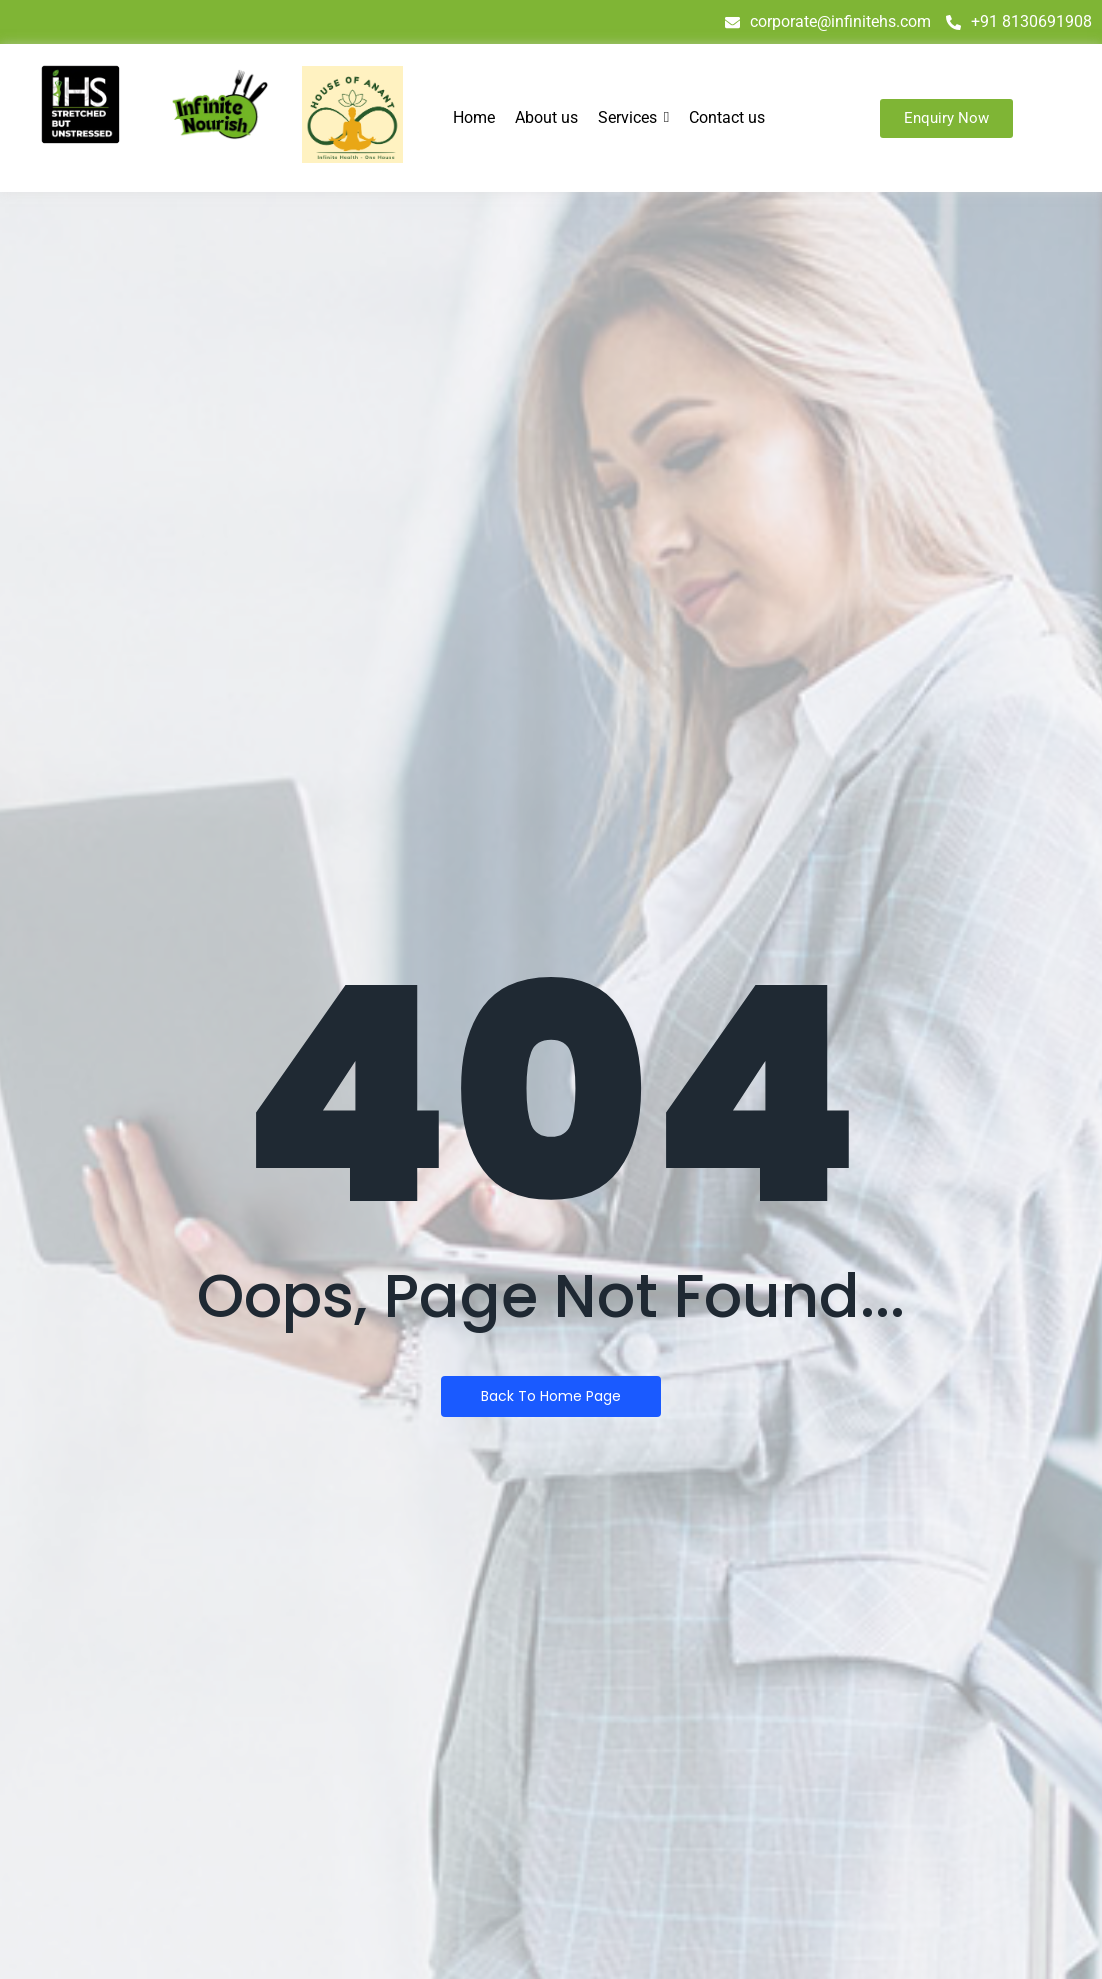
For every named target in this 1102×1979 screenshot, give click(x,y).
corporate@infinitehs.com (828, 21)
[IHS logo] (80, 104)
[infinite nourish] (219, 105)
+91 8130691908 (1019, 21)
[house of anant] (352, 114)
